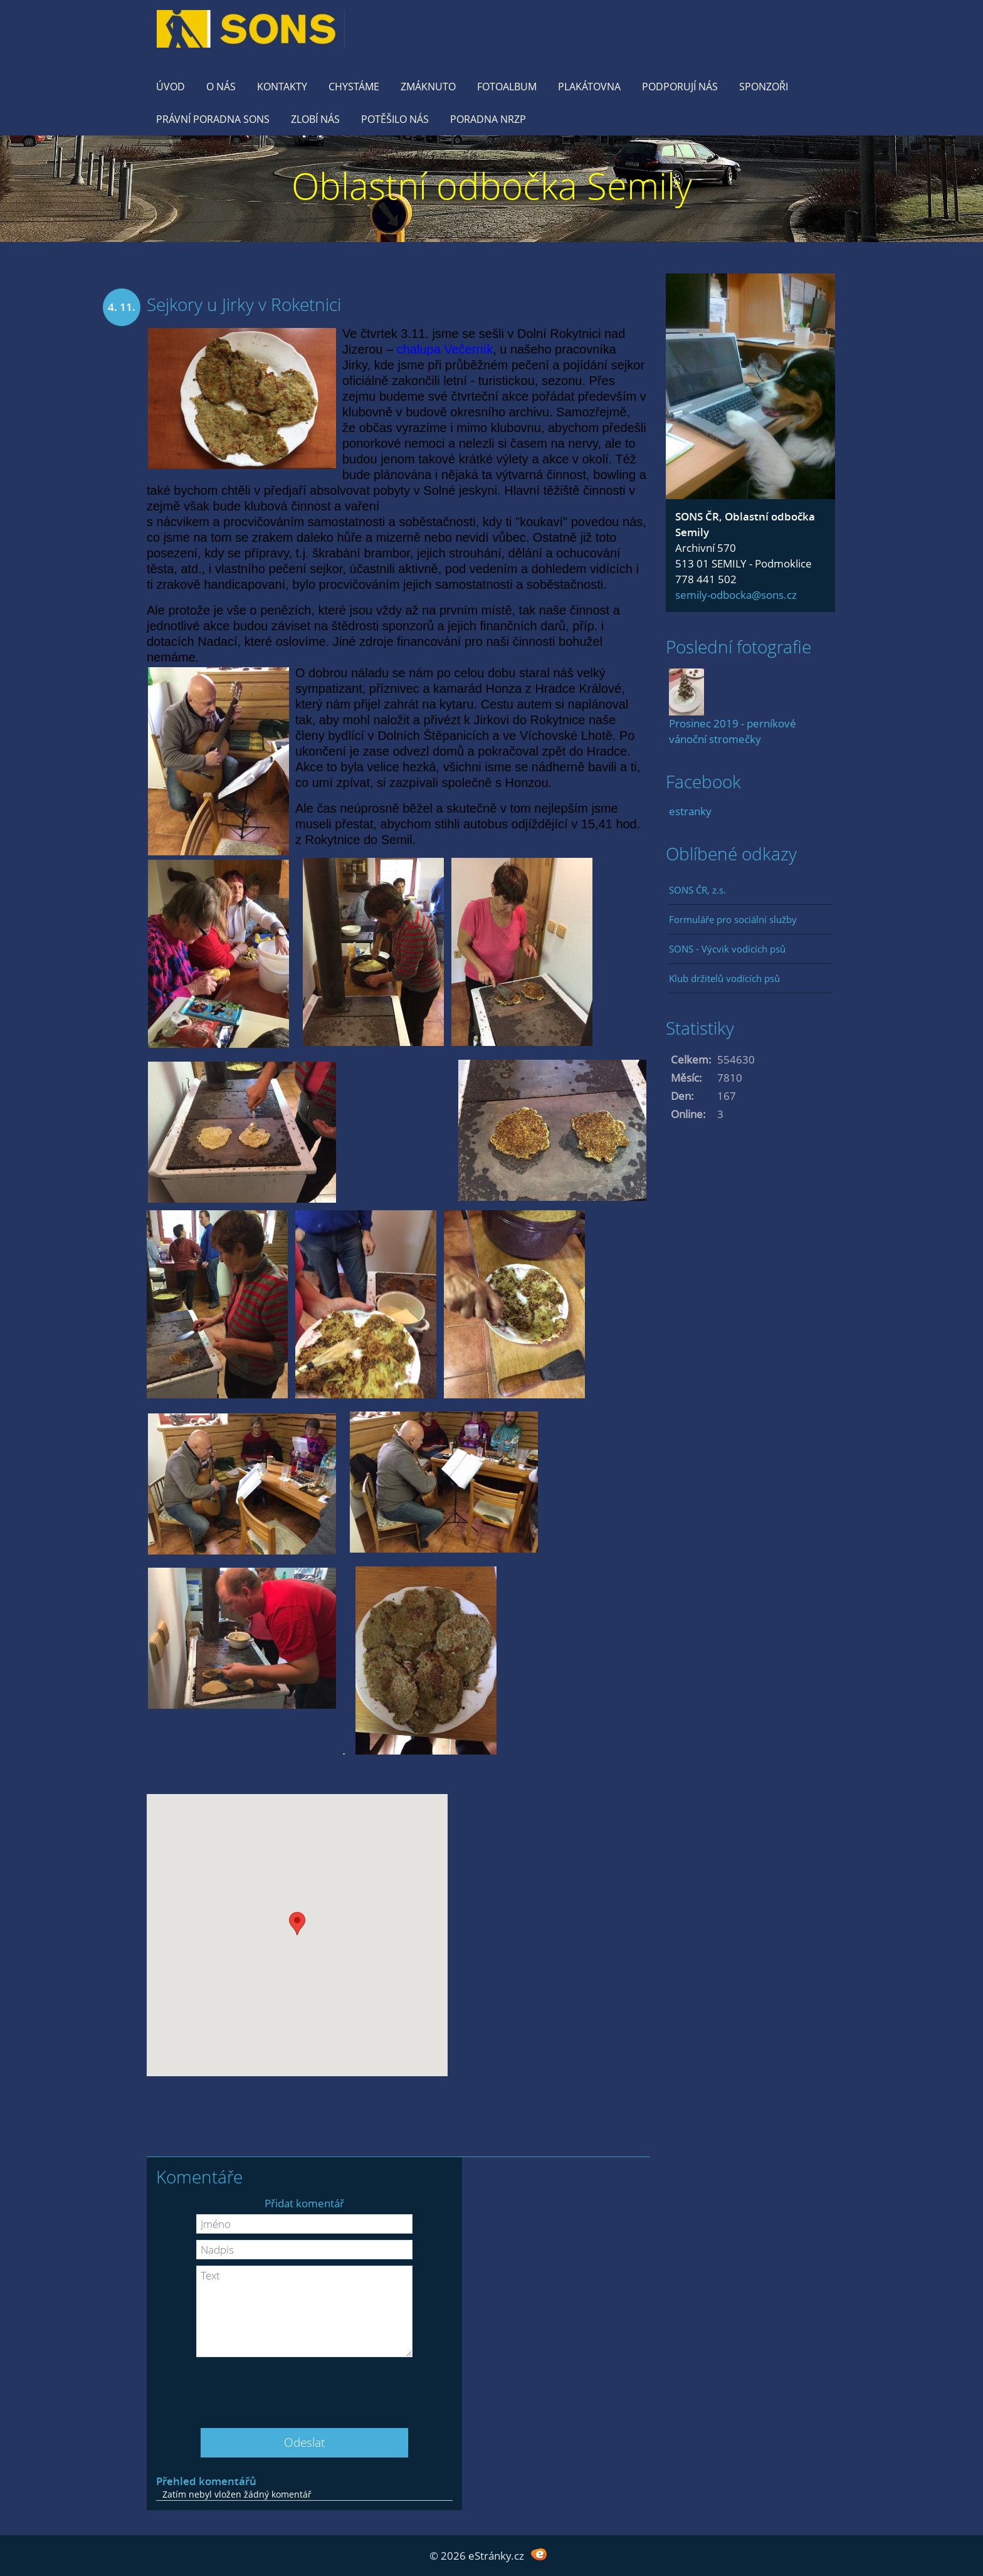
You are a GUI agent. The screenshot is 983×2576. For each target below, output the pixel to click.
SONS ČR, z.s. (697, 890)
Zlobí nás (315, 119)
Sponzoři (763, 86)
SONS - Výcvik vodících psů (727, 948)
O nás (221, 86)
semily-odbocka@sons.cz (736, 595)
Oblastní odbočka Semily (492, 185)
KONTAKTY (282, 86)
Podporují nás (680, 86)
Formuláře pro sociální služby (733, 919)
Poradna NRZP (488, 119)
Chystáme (354, 86)
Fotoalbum (507, 86)
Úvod (170, 86)
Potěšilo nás (395, 119)
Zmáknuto (428, 86)
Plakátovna (589, 86)
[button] (297, 1923)
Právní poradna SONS (213, 119)
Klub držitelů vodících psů (724, 978)
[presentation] (304, 2387)
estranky (690, 811)
